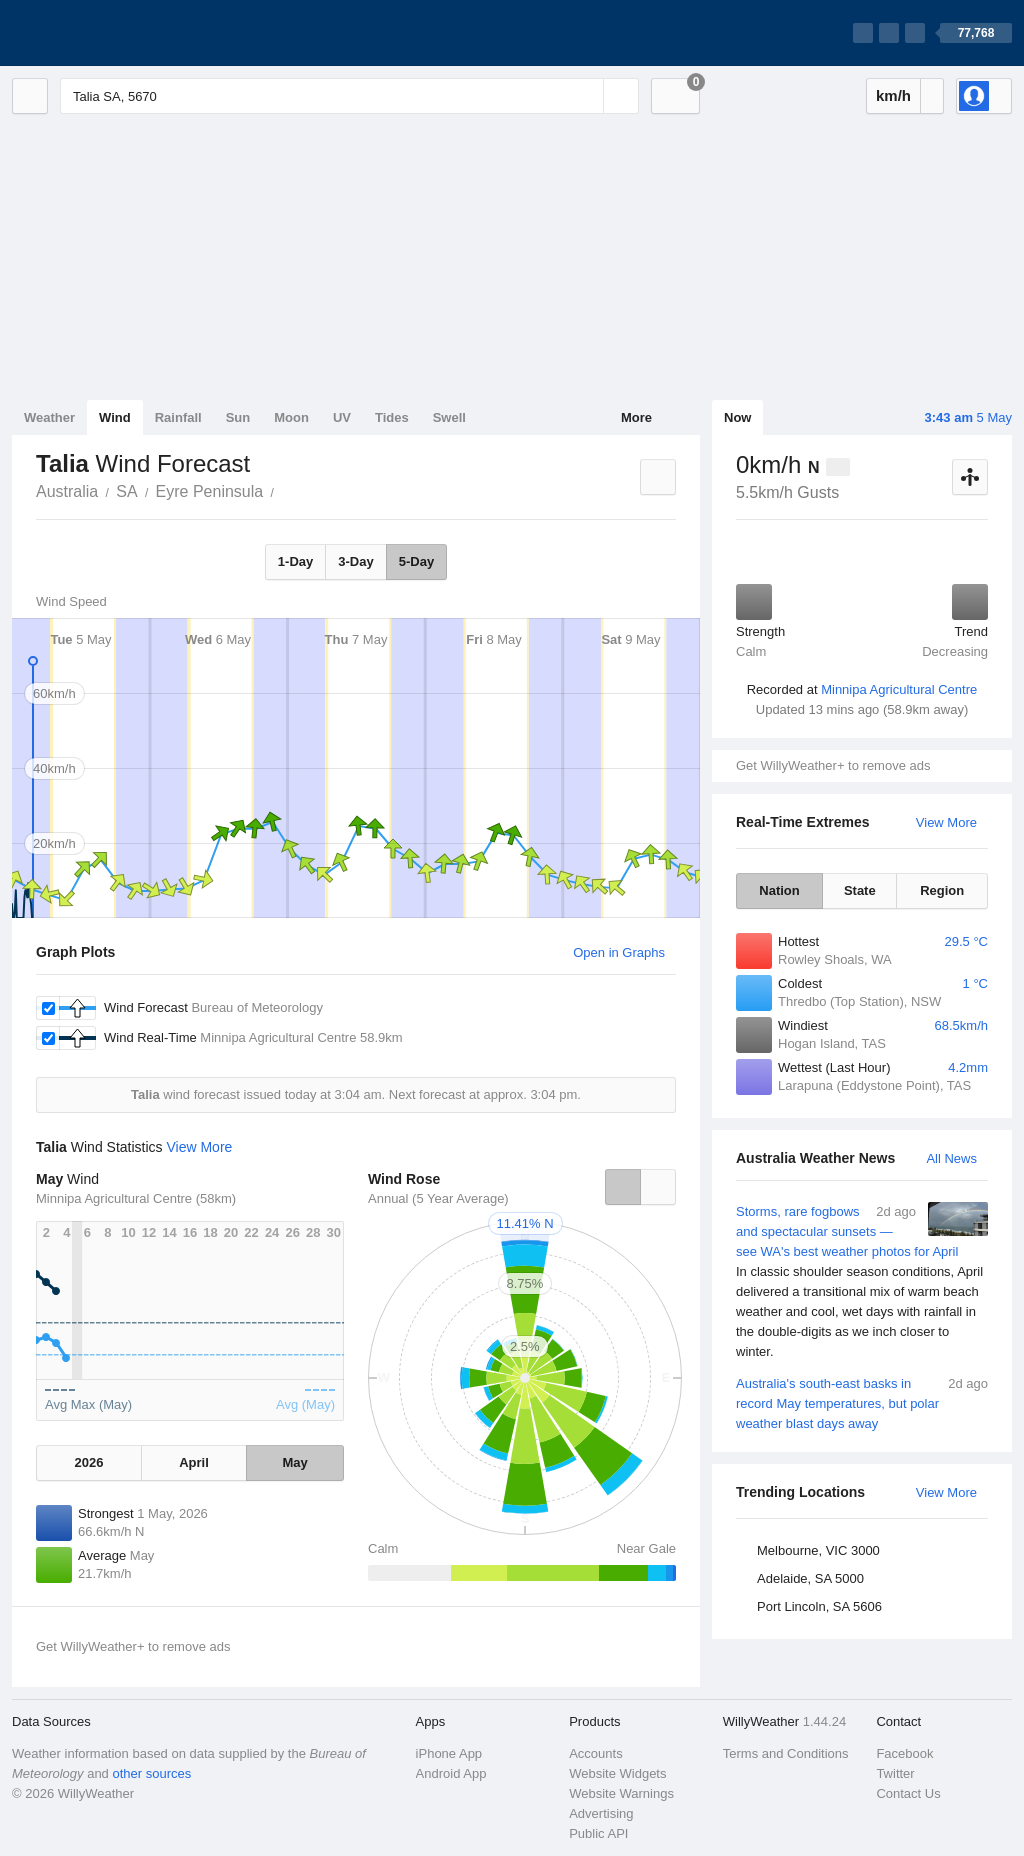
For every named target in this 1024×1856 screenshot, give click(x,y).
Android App (451, 1773)
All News (951, 1158)
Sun (238, 417)
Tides (392, 417)
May (294, 1462)
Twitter (895, 1773)
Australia (67, 491)
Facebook (904, 1753)
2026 (88, 1462)
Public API (598, 1833)
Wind (115, 417)
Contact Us (908, 1793)
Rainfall (178, 417)
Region (942, 890)
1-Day (295, 561)
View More (946, 822)
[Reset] (586, 96)
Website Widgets (617, 1773)
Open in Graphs (619, 952)
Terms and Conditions (786, 1753)
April (194, 1462)
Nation (779, 890)
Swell (449, 417)
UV (342, 417)
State (860, 890)
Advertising (601, 1813)
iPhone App (449, 1753)
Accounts (595, 1753)
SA (126, 491)
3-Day (355, 561)
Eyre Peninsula (210, 491)
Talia (285, 490)
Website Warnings (621, 1793)
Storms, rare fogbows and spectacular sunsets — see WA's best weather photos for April (862, 1282)
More (636, 417)
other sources (151, 1773)
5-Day (416, 561)
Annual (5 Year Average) (438, 1198)
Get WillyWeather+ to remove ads (833, 765)
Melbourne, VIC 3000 (818, 1550)
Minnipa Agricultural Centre (899, 689)
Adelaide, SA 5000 (810, 1578)
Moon (291, 417)
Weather (49, 417)
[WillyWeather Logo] (106, 33)
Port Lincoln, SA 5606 (819, 1606)
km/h (893, 95)
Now (737, 417)
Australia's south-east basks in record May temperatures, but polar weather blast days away (862, 1402)
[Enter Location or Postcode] (349, 96)
